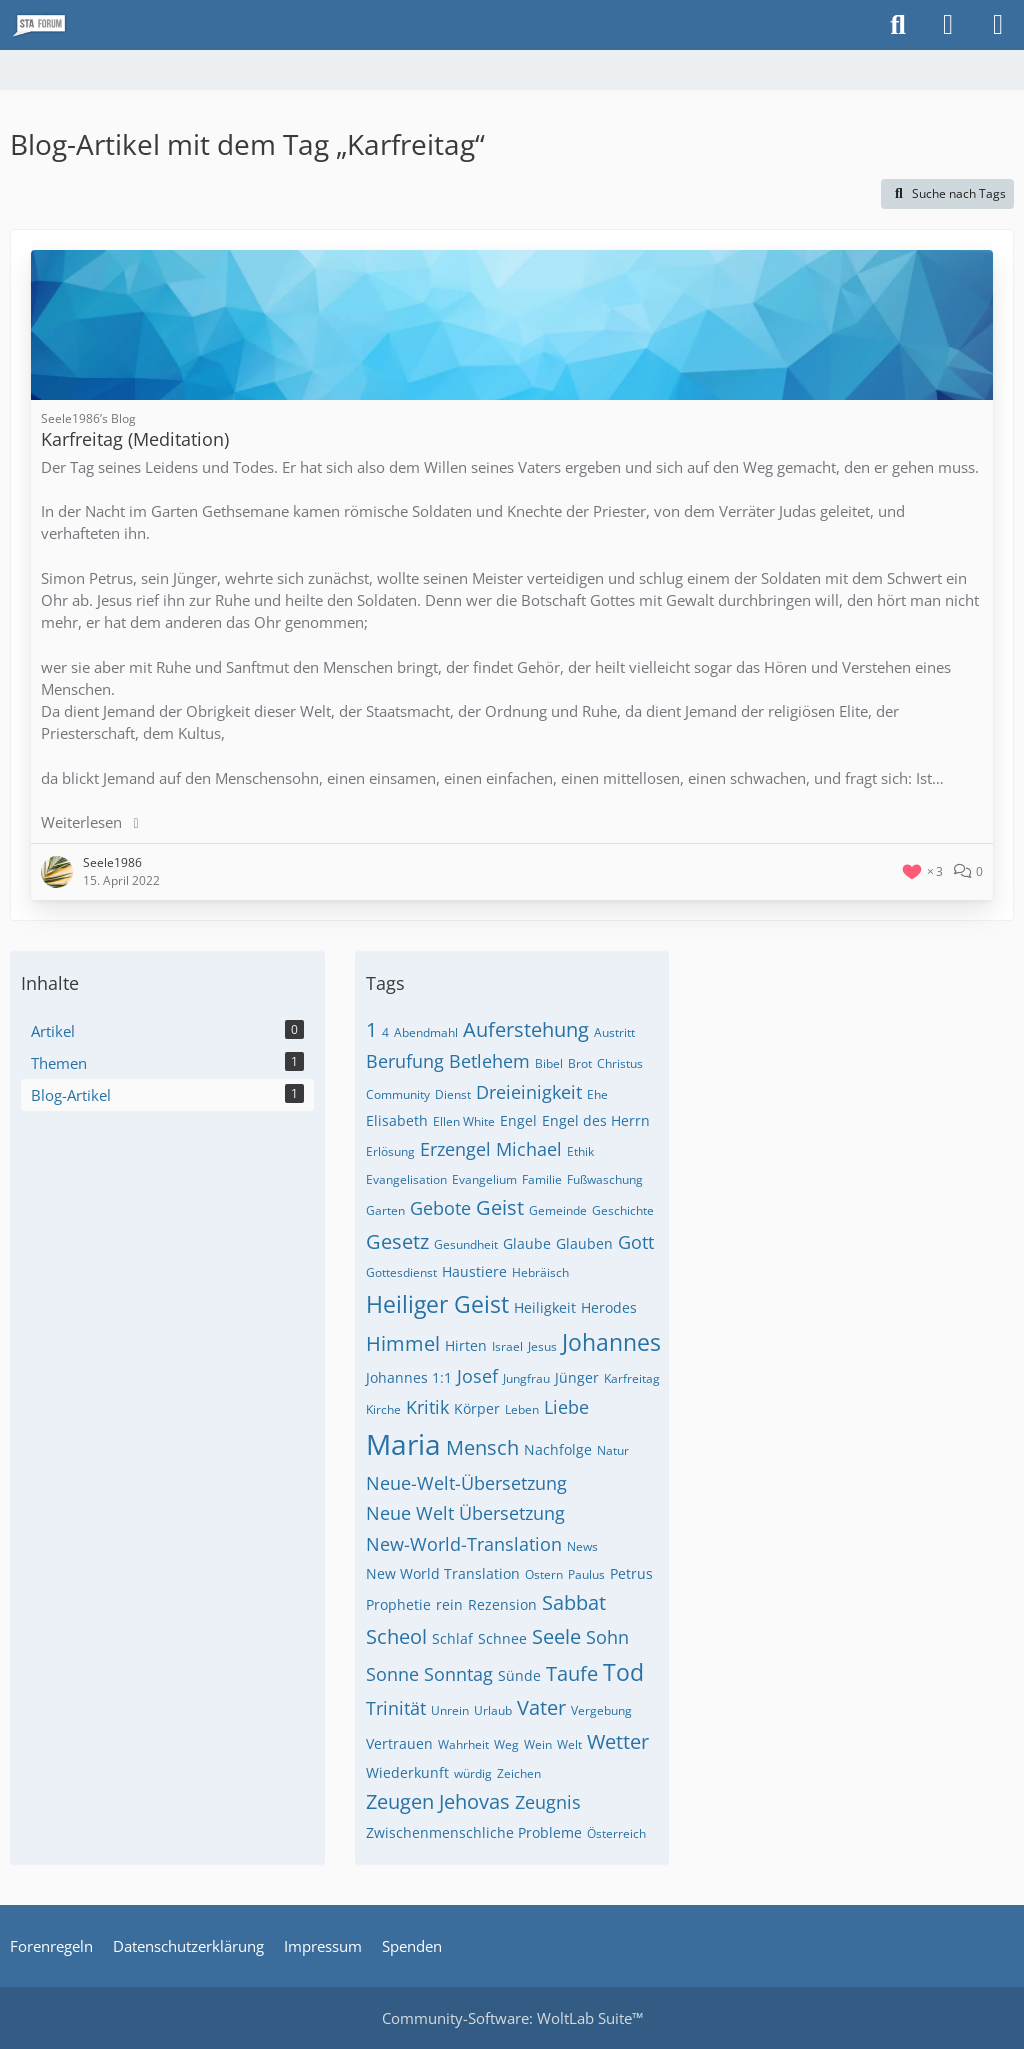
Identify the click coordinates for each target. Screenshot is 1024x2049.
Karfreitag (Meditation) (135, 439)
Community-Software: (512, 2018)
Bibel (549, 1063)
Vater (541, 1707)
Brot (580, 1063)
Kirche (383, 1409)
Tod (623, 1672)
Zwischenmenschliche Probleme (474, 1832)
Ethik (580, 1151)
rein (449, 1604)
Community (398, 1094)
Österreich (616, 1833)
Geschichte (623, 1210)
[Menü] (998, 25)
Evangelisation (406, 1179)
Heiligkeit (545, 1307)
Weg (506, 1744)
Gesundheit (466, 1244)
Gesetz (397, 1241)
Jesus (542, 1346)
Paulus (586, 1574)
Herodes (609, 1307)
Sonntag (458, 1674)
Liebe (566, 1407)
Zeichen (519, 1773)
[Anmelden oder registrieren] (948, 25)
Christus (620, 1063)
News (582, 1546)
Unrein (450, 1710)
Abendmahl (426, 1032)
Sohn (607, 1637)
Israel (507, 1346)
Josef (477, 1376)
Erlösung (390, 1151)
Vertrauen (399, 1743)
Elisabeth (397, 1120)
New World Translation (443, 1573)
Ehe (597, 1094)
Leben (522, 1409)
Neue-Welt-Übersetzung (466, 1483)
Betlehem (489, 1061)
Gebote (440, 1208)
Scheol (396, 1636)
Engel (518, 1120)
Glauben (584, 1243)
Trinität (396, 1708)
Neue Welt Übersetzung (465, 1513)
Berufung (405, 1061)
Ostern (544, 1574)
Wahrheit (463, 1744)
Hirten (466, 1345)
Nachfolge (558, 1449)
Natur (613, 1450)
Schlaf (452, 1638)
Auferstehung (526, 1029)
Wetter (618, 1741)
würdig (473, 1773)
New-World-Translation (464, 1544)
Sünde (519, 1675)
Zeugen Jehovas (438, 1801)
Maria (403, 1444)
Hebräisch (540, 1272)
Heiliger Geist (437, 1304)
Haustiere (474, 1271)
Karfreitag (632, 1378)
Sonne (392, 1674)
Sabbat (574, 1602)
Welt (569, 1744)
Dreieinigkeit (529, 1092)
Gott (636, 1242)
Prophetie (398, 1604)
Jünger (577, 1377)
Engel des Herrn (596, 1120)
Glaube (527, 1243)
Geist (500, 1207)
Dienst (453, 1094)
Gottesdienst (401, 1272)
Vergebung (601, 1710)
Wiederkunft (407, 1772)
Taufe (572, 1673)
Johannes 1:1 (409, 1377)
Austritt (614, 1032)
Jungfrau (526, 1378)
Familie (542, 1179)
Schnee (502, 1638)
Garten (385, 1210)
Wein (538, 1744)
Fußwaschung (605, 1179)
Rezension (502, 1604)
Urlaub (493, 1710)
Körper (477, 1408)
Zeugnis (548, 1802)
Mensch (482, 1447)
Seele (556, 1636)
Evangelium (484, 1179)
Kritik (427, 1407)
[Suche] (898, 25)
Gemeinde (558, 1210)
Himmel (403, 1343)
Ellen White (464, 1121)
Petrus (631, 1573)
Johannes (611, 1342)
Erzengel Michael (491, 1149)
